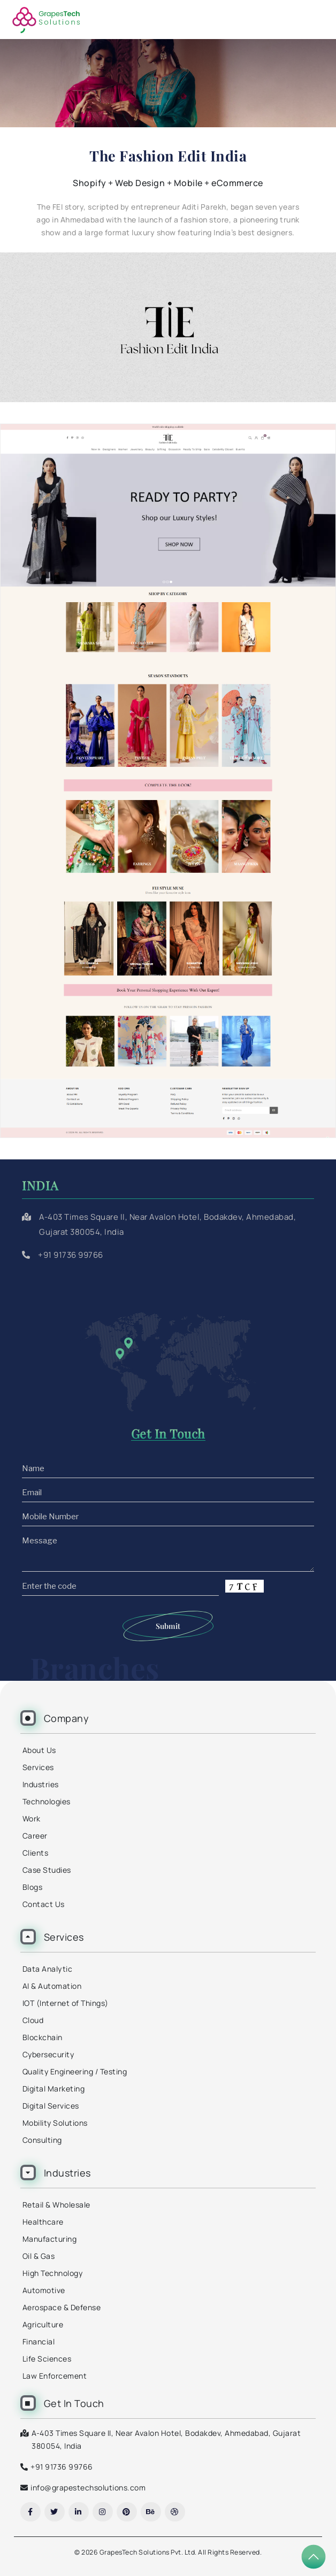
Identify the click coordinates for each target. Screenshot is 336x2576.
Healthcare (43, 2222)
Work (31, 1818)
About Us (39, 1750)
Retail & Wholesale (56, 2205)
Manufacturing (49, 2239)
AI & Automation (52, 1986)
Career (35, 1836)
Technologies (46, 1801)
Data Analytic (47, 1969)
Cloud (33, 2020)
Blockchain (42, 2037)
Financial (38, 2341)
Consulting (42, 2140)
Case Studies (46, 1870)
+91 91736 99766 (70, 1254)
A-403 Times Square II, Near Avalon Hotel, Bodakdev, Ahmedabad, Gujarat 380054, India (166, 2439)
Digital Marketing (53, 2088)
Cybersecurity (48, 2054)
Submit (168, 1626)
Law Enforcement (54, 2376)
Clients (35, 1853)
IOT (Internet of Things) (65, 2003)
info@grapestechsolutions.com (88, 2487)
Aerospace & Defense (61, 2307)
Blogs (32, 1887)
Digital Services (50, 2106)
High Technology (52, 2273)
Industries (40, 1784)
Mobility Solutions (55, 2123)
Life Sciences (47, 2359)
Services (38, 1767)
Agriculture (43, 2324)
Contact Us (43, 1904)
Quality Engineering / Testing (74, 2071)
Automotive (43, 2290)
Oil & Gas (38, 2256)
